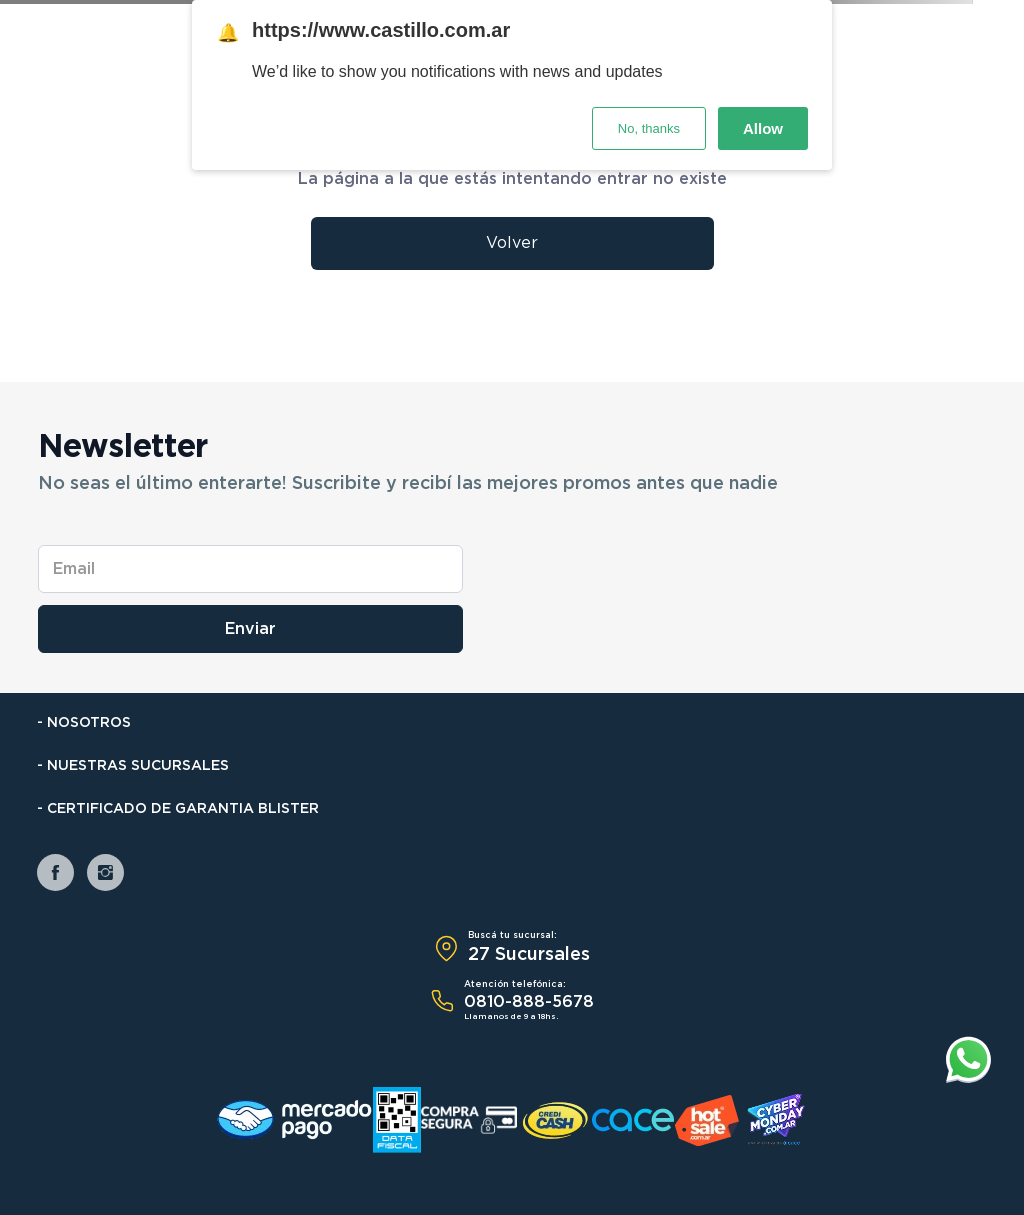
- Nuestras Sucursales (133, 766)
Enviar (250, 629)
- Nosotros (84, 723)
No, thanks (649, 128)
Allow (763, 128)
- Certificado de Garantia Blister (178, 809)
